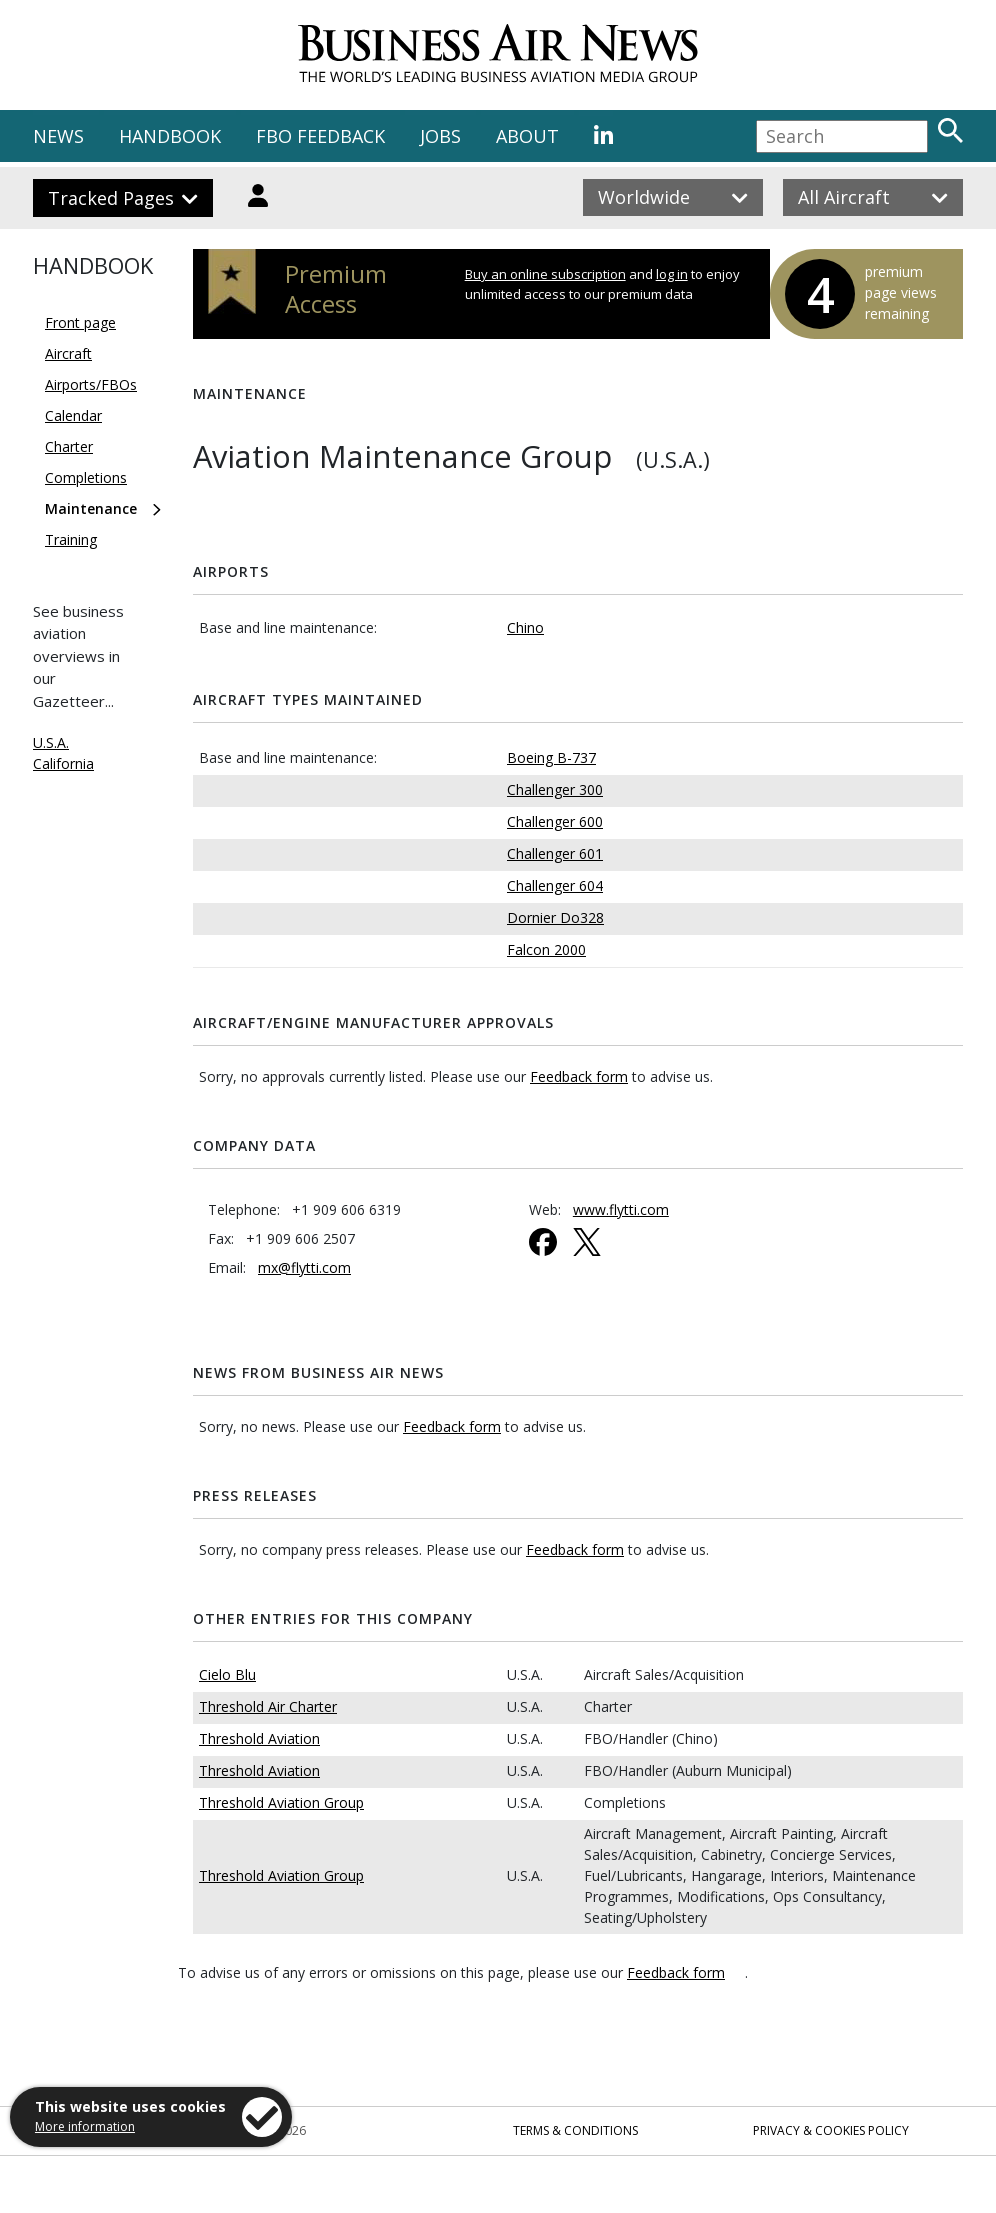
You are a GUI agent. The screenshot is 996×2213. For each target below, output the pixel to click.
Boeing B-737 (551, 757)
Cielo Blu (227, 1674)
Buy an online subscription (545, 274)
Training (71, 539)
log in (672, 274)
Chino (525, 627)
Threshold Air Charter (268, 1706)
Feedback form (579, 1076)
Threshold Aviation (259, 1738)
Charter (69, 446)
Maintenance (91, 508)
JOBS (440, 136)
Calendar (73, 415)
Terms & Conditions (575, 2130)
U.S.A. (51, 742)
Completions (86, 477)
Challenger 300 (555, 789)
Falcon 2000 (546, 949)
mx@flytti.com (304, 1267)
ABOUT (527, 136)
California (63, 763)
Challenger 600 (555, 821)
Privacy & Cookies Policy (831, 2130)
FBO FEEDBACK (320, 136)
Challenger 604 (555, 885)
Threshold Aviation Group (281, 1802)
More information (85, 2126)
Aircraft (68, 353)
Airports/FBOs (91, 384)
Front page (80, 322)
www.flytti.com (621, 1209)
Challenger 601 (555, 853)
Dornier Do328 (555, 917)
